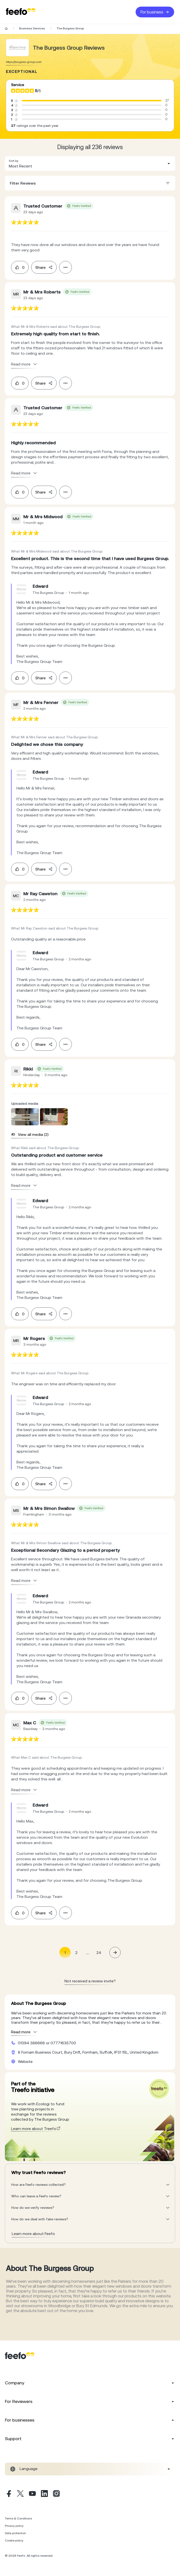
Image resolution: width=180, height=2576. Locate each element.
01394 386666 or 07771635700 (47, 2043)
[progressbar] (92, 100)
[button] (90, 163)
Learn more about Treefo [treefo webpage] (36, 2128)
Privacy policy (14, 2526)
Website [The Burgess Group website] (25, 2061)
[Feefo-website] (20, 12)
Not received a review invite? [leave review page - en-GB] (90, 1981)
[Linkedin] (44, 2494)
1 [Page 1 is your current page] (65, 1952)
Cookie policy (14, 2540)
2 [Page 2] (76, 1952)
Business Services (32, 28)
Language (29, 2468)
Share (43, 267)
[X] (20, 2494)
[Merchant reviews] (17, 47)
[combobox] (90, 163)
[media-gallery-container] (90, 1123)
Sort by (13, 161)
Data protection (15, 2533)
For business (155, 12)
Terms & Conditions (18, 2518)
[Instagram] (56, 2494)
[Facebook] (8, 2494)
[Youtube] (32, 2494)
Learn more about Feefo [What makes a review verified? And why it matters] (33, 2233)
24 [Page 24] (98, 1952)
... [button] (87, 1952)
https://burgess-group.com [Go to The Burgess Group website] (24, 62)
